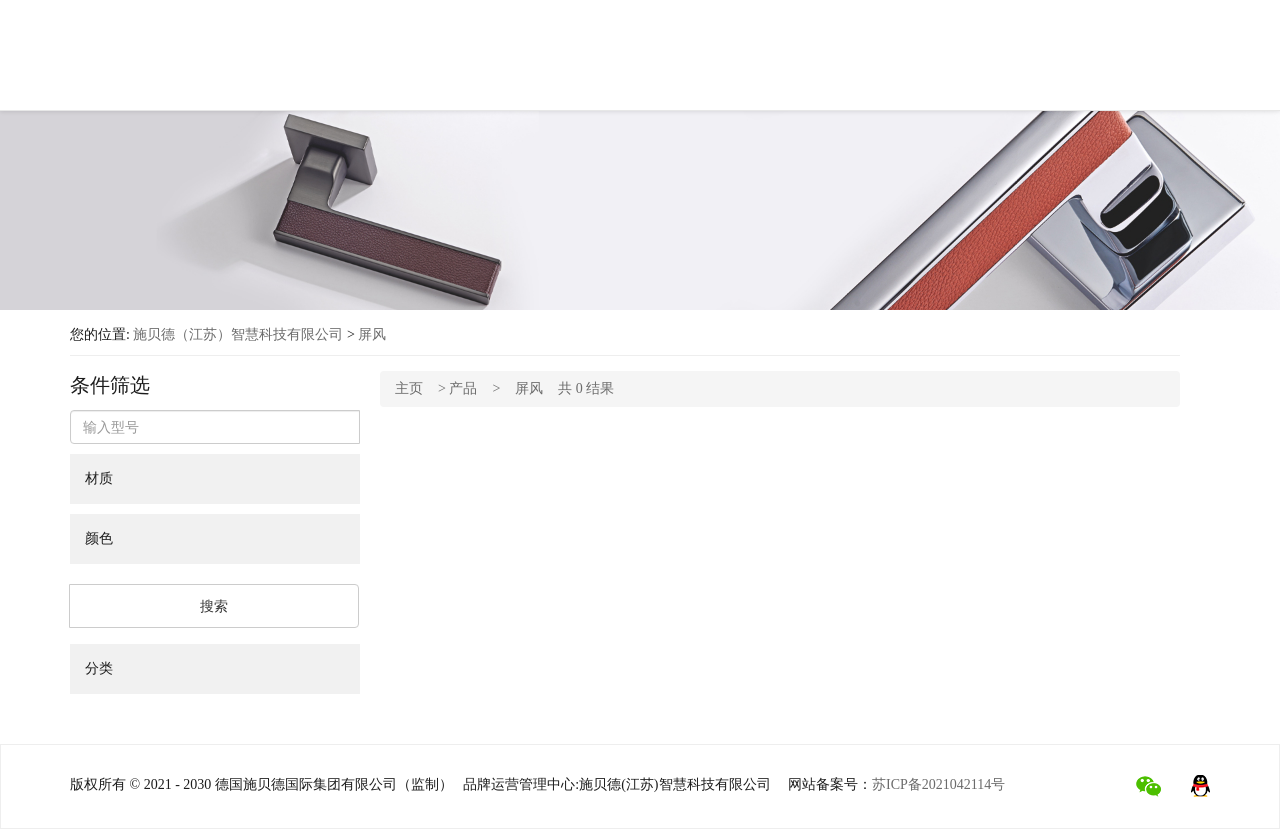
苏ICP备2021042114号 (938, 784)
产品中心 (461, 62)
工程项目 (755, 66)
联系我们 (943, 73)
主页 (409, 388)
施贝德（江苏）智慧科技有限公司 (238, 334)
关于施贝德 (359, 59)
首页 (273, 57)
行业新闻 (849, 70)
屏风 (372, 334)
